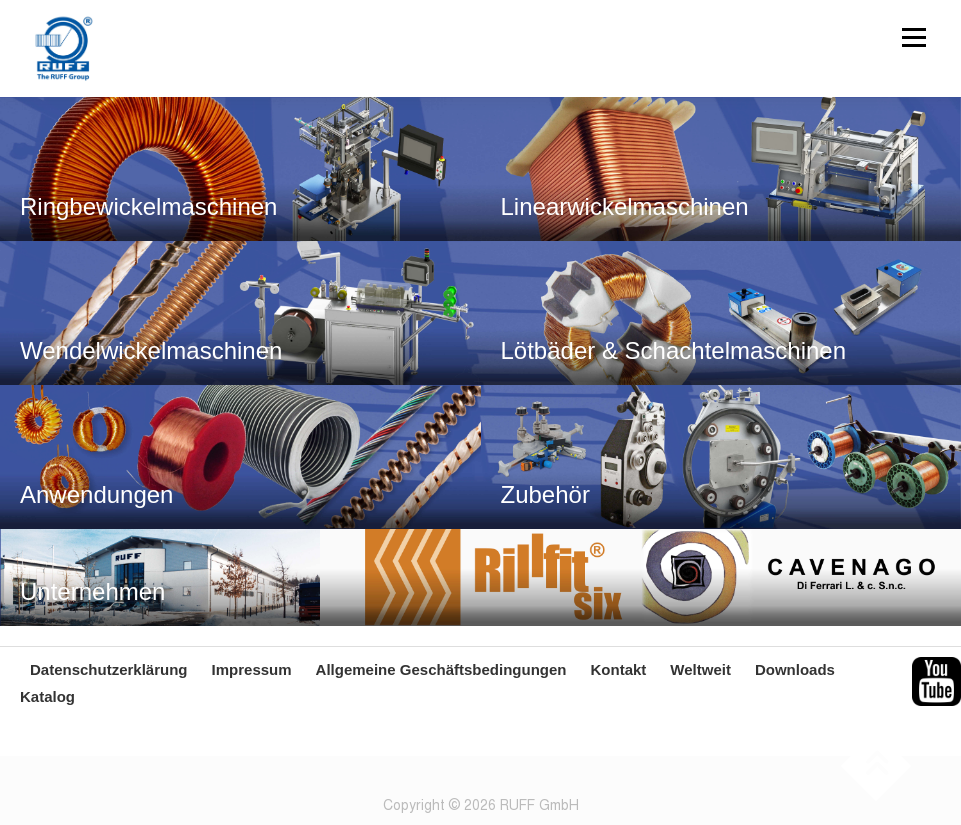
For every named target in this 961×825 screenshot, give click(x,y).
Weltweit (700, 669)
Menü (912, 37)
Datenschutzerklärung (109, 669)
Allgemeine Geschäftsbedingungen (441, 669)
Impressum (252, 669)
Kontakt (618, 669)
